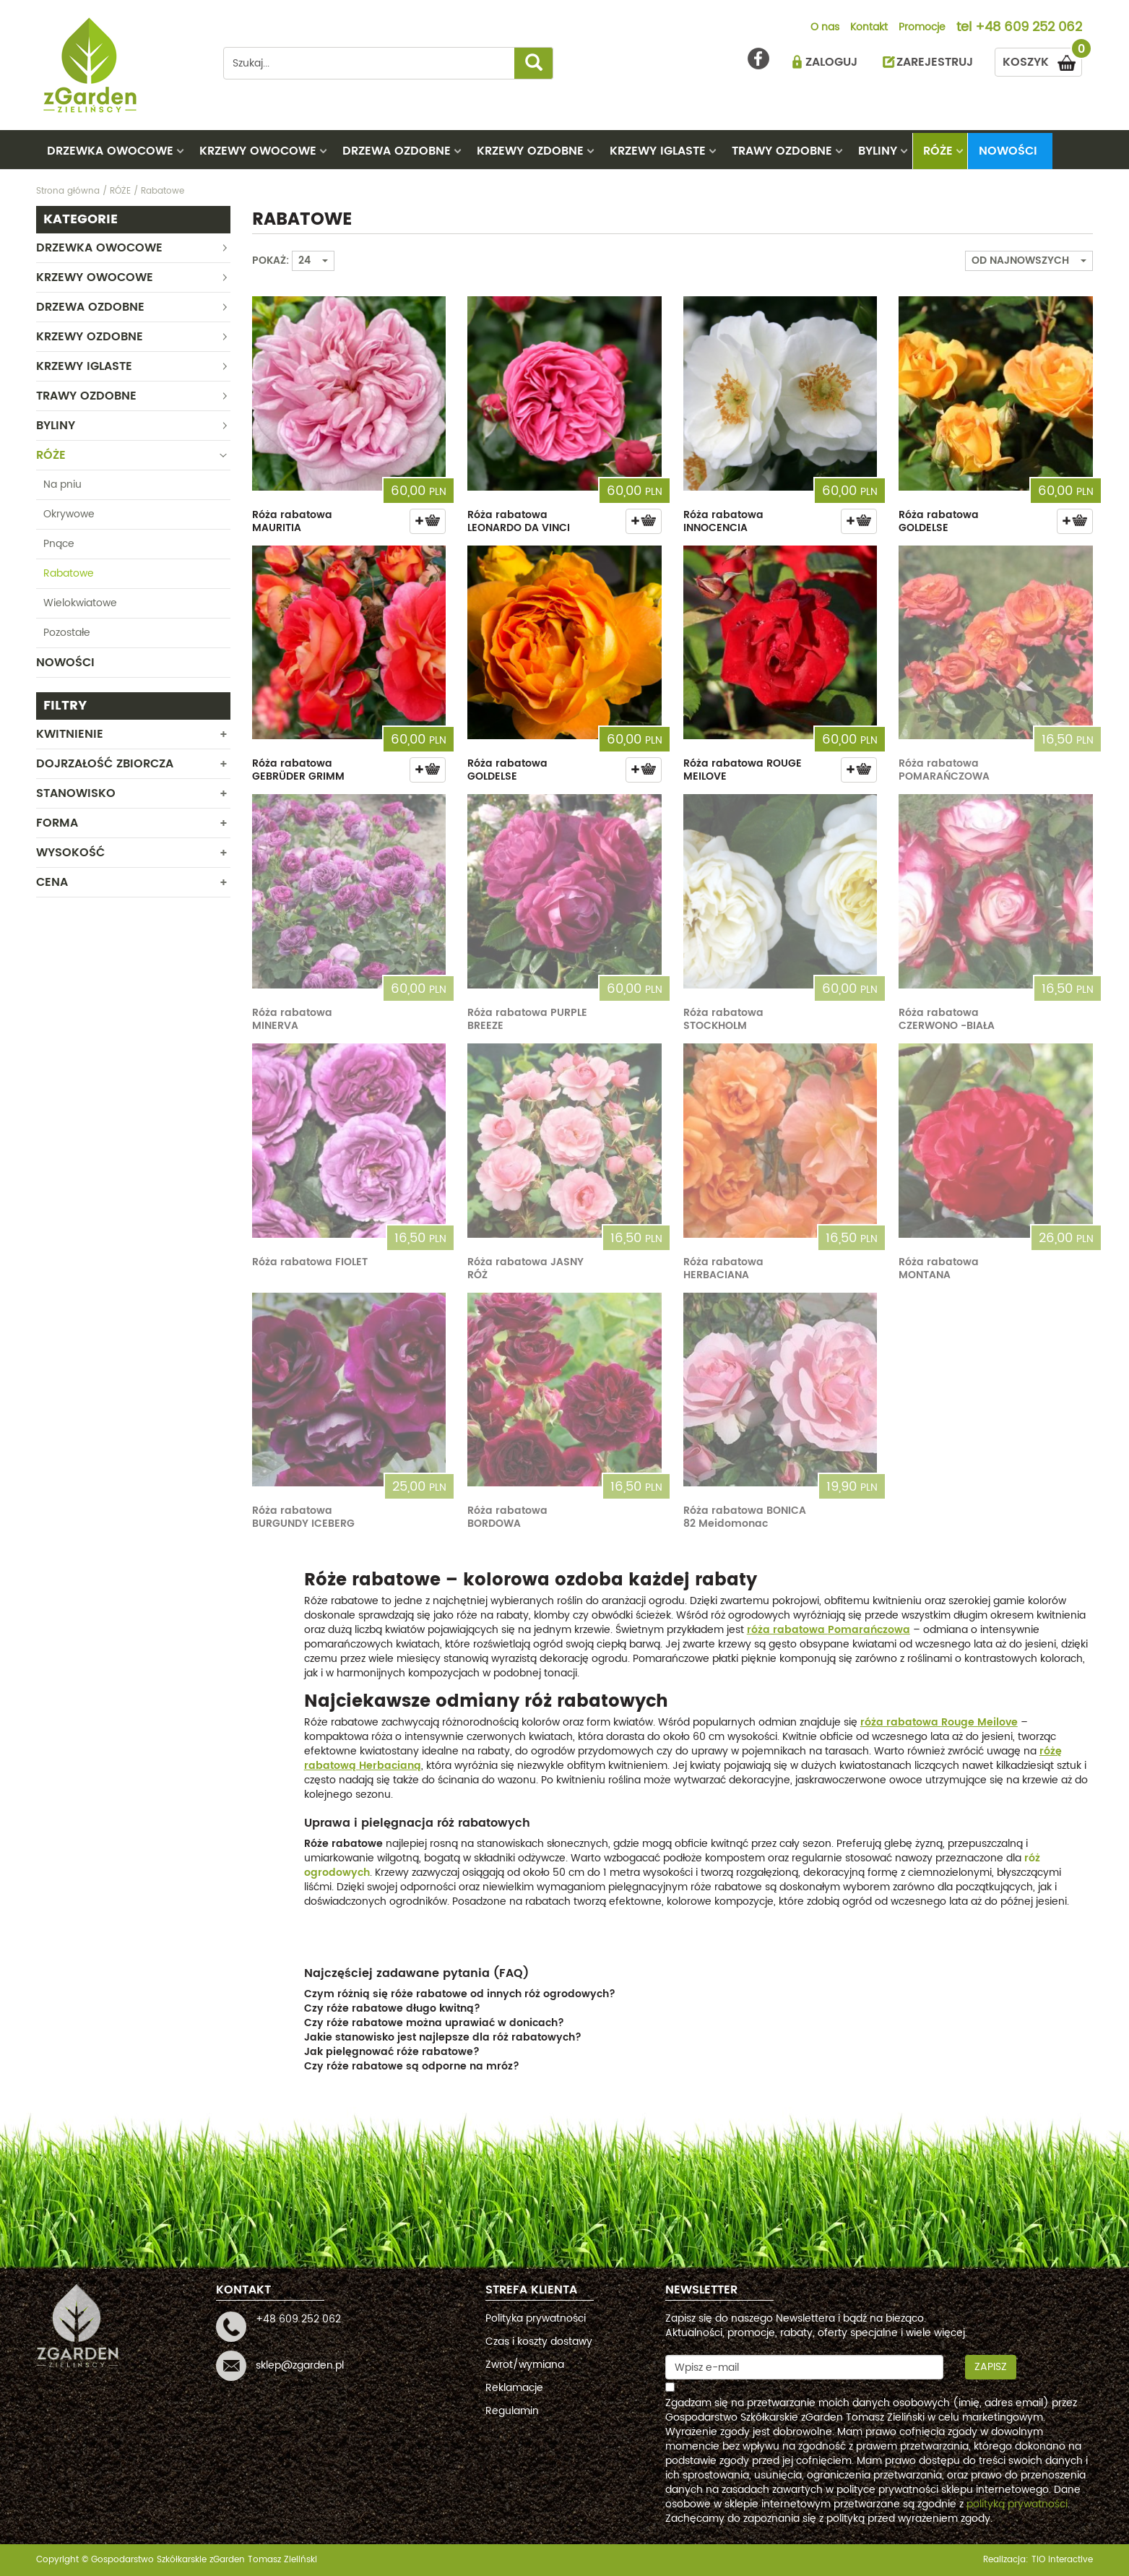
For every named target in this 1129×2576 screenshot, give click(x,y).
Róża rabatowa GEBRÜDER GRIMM (298, 770)
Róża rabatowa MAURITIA (292, 521)
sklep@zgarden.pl (300, 2365)
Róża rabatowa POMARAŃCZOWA (944, 770)
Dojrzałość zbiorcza (104, 763)
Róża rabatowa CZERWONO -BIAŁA (947, 1019)
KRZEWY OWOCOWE (257, 151)
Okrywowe (69, 514)
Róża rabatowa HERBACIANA (723, 1268)
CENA (52, 882)
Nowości (1008, 151)
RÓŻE (938, 151)
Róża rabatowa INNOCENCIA (723, 521)
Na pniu (62, 484)
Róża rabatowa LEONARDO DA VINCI (518, 521)
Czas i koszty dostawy (538, 2341)
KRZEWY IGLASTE (658, 151)
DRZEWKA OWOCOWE (110, 151)
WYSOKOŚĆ (70, 852)
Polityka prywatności (535, 2318)
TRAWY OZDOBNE (782, 151)
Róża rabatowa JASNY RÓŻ (525, 1268)
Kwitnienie (69, 734)
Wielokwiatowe (80, 603)
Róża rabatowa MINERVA (292, 1019)
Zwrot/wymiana (524, 2364)
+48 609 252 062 (1028, 28)
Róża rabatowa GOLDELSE (939, 521)
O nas (824, 28)
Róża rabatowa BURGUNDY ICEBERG (303, 1517)
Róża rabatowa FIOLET (310, 1262)
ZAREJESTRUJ (934, 62)
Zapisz (990, 2367)
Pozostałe (66, 632)
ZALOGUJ (831, 62)
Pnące (58, 543)
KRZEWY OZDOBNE (530, 151)
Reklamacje (514, 2387)
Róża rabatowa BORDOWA (507, 1517)
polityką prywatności (1017, 2504)
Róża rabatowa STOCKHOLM (723, 1019)
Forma (57, 823)
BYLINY (877, 151)
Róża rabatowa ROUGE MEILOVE (742, 770)
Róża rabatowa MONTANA (939, 1268)
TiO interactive (1062, 2560)
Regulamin (512, 2411)
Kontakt (869, 28)
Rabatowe (68, 573)
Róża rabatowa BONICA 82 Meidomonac (744, 1517)
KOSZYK (1042, 60)
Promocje (922, 28)
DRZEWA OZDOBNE (396, 151)
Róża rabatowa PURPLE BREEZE (527, 1019)
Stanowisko (76, 793)
